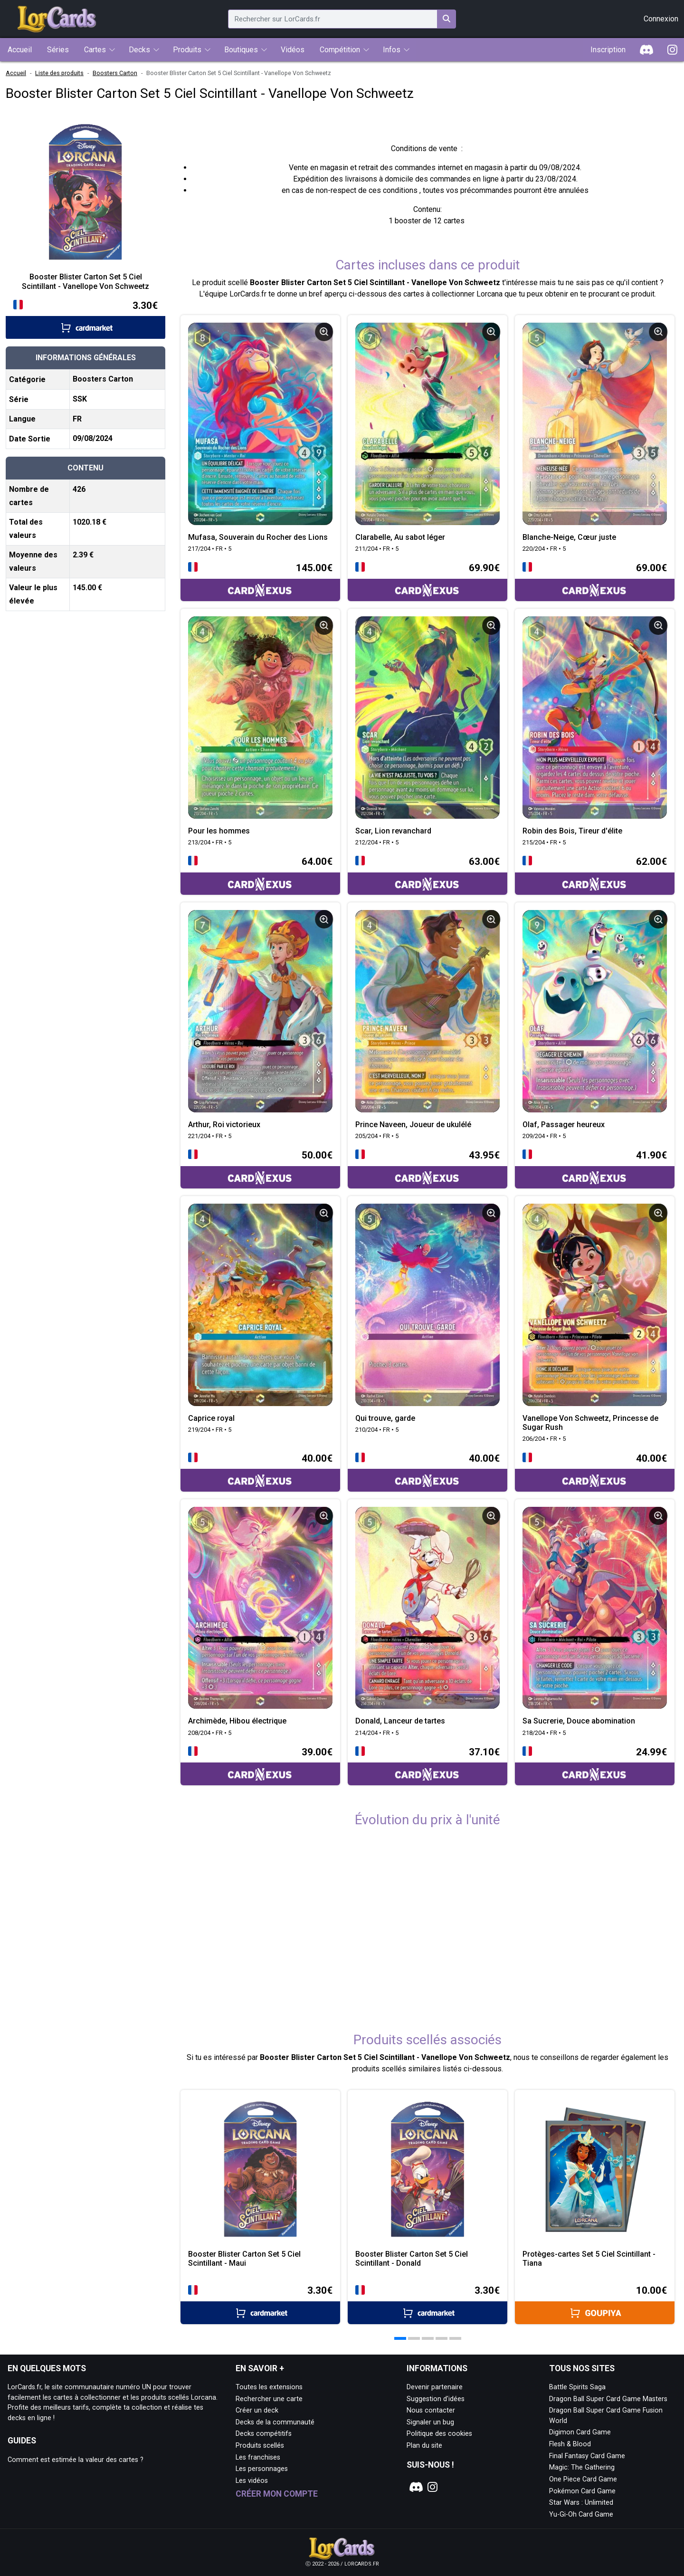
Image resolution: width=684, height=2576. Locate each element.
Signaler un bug (430, 2422)
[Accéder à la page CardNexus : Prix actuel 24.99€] (594, 1765)
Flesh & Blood (570, 2444)
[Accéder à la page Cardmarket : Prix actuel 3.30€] (85, 318)
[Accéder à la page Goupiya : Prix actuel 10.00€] (594, 2303)
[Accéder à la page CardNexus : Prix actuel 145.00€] (260, 581)
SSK (80, 398)
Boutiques (241, 49)
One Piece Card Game (583, 2479)
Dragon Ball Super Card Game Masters (608, 2399)
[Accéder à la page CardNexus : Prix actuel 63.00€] (427, 874)
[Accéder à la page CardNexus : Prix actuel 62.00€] (594, 874)
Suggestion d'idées (436, 2399)
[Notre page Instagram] (433, 2487)
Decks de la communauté (275, 2422)
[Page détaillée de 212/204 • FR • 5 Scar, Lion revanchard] (427, 717)
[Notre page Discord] (415, 2487)
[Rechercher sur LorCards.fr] (446, 19)
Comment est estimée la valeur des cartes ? (75, 2460)
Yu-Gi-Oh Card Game (581, 2514)
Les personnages (262, 2469)
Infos (391, 49)
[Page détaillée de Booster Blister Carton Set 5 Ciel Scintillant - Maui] (260, 2169)
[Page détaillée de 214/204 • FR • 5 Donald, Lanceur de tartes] (427, 1608)
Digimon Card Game (580, 2432)
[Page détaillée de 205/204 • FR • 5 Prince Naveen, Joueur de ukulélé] (427, 1011)
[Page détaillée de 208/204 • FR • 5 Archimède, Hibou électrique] (260, 1608)
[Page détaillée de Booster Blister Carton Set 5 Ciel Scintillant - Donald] (427, 2169)
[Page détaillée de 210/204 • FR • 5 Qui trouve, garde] (427, 1305)
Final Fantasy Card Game (587, 2456)
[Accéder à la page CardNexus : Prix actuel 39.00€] (260, 1765)
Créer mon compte (277, 2494)
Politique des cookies (439, 2434)
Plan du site (424, 2446)
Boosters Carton (115, 73)
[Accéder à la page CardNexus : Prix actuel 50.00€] (260, 1168)
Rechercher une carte (269, 2399)
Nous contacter (431, 2410)
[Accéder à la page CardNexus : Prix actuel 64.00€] (260, 874)
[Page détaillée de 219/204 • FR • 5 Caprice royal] (260, 1305)
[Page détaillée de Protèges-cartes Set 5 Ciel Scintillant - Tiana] (594, 2169)
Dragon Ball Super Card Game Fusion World (606, 2415)
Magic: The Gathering (582, 2467)
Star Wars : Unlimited (581, 2503)
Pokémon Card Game (582, 2491)
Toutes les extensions (269, 2387)
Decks (139, 49)
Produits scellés (260, 2446)
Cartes (95, 49)
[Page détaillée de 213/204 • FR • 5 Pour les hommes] (260, 717)
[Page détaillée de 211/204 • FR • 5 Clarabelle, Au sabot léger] (427, 424)
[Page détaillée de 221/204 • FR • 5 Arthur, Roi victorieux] (260, 1011)
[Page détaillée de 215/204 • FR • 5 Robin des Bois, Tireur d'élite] (594, 717)
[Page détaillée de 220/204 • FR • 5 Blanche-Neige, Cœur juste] (594, 424)
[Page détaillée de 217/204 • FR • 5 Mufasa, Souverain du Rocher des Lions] (260, 424)
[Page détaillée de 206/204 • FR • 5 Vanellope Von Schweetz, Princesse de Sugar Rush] (594, 1305)
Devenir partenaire (435, 2387)
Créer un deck (257, 2410)
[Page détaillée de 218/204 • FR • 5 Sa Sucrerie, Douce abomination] (594, 1608)
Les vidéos (252, 2481)
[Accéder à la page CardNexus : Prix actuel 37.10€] (427, 1765)
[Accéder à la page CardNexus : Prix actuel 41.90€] (594, 1168)
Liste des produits (59, 73)
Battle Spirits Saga (577, 2387)
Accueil (16, 73)
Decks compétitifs (264, 2434)
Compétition (340, 49)
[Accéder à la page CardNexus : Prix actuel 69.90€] (427, 581)
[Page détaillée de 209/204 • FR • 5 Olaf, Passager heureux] (594, 1011)
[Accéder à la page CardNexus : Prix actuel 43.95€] (427, 1168)
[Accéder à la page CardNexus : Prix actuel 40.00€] (260, 1471)
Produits (187, 49)
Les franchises (258, 2457)
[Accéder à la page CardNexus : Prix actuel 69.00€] (594, 581)
